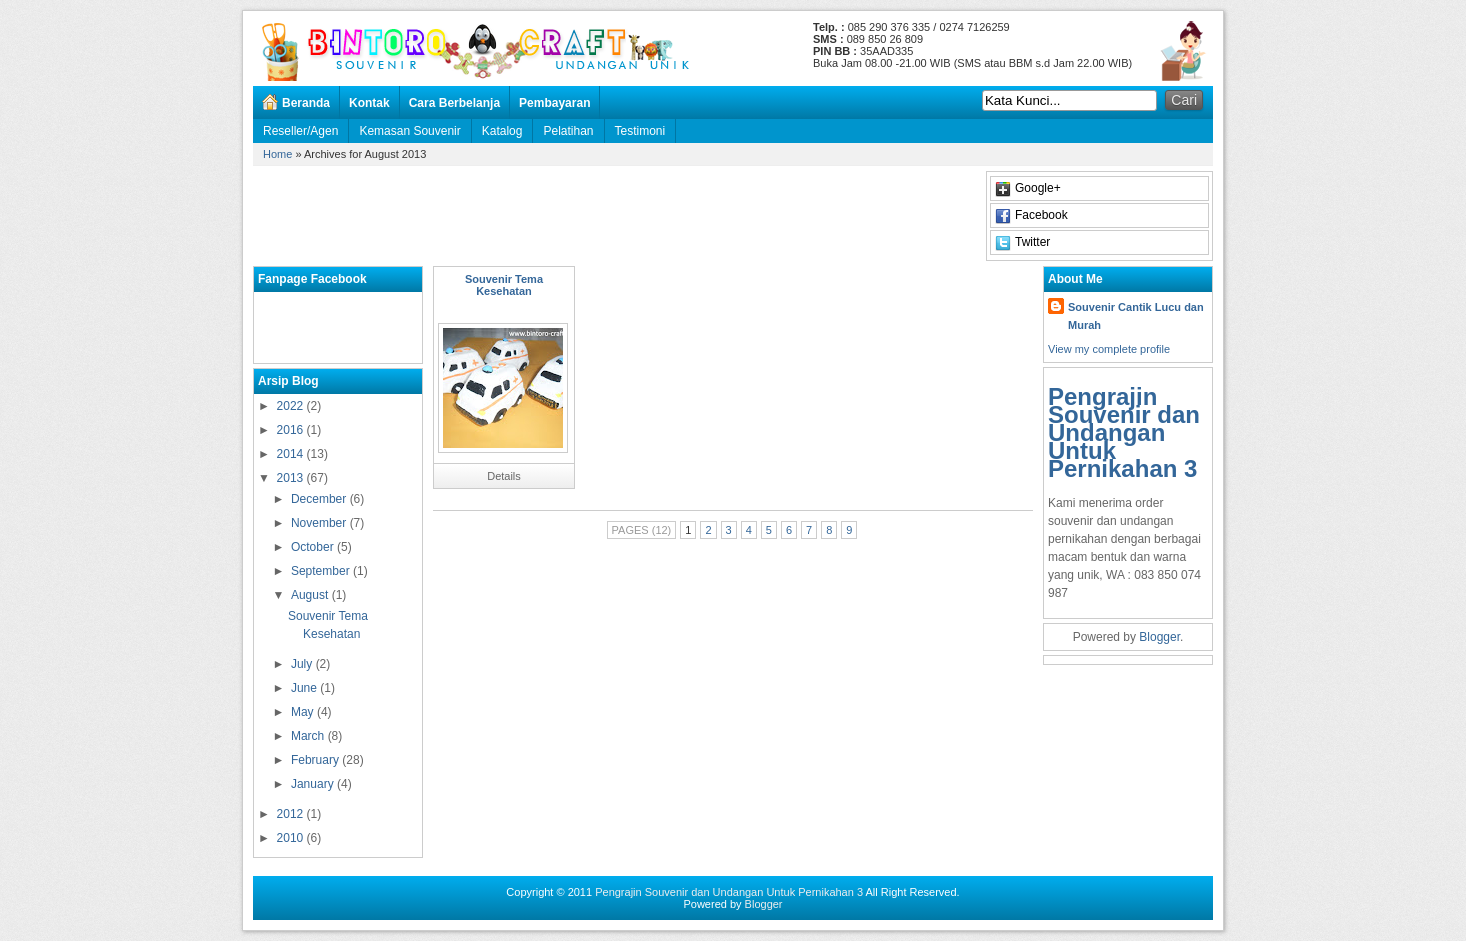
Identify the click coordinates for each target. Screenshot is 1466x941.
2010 (292, 838)
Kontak (369, 103)
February (316, 760)
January (314, 784)
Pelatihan (568, 131)
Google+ (1038, 188)
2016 (292, 430)
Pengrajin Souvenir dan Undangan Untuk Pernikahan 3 (1124, 432)
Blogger (1159, 637)
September (322, 571)
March (309, 736)
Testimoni (640, 131)
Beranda (306, 103)
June (305, 688)
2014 (292, 454)
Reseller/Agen (300, 131)
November (320, 523)
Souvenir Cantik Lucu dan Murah (1136, 316)
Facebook (1041, 215)
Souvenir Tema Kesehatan (504, 285)
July (303, 664)
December (320, 499)
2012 (292, 814)
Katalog (502, 131)
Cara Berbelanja (454, 103)
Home (277, 154)
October (314, 547)
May (304, 712)
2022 (292, 406)
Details (504, 476)
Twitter (1032, 242)
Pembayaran (554, 103)
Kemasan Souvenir (409, 131)
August (311, 595)
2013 (292, 478)
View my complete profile (1109, 349)
